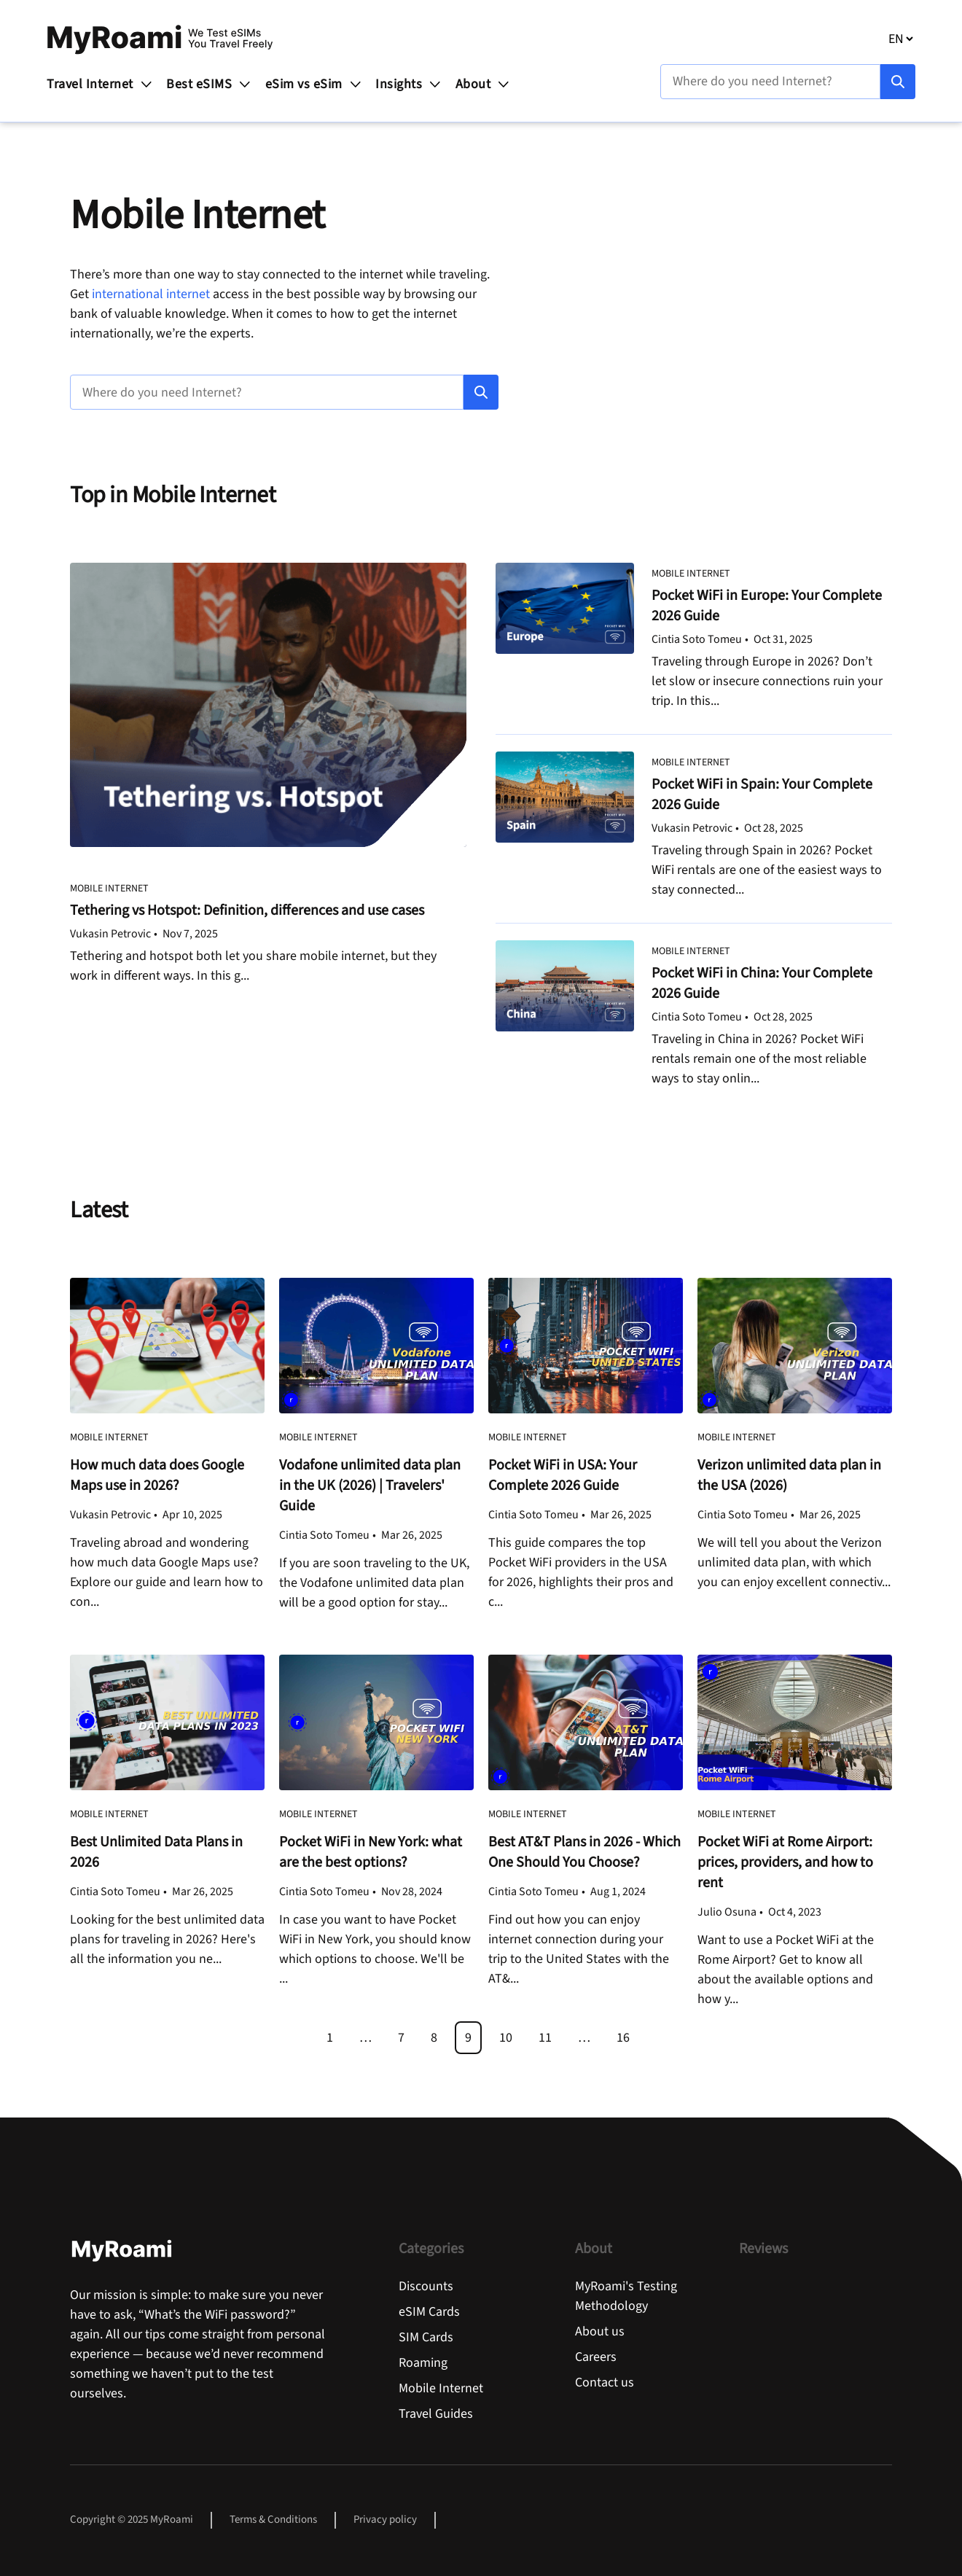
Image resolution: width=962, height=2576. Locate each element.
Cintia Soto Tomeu (697, 639)
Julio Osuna (726, 1912)
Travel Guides (436, 2414)
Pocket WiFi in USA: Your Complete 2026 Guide (562, 1475)
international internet (152, 294)
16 (623, 2038)
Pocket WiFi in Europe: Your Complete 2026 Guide (767, 605)
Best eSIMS (209, 84)
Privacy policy (385, 2519)
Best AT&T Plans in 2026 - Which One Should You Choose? (584, 1852)
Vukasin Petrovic (110, 934)
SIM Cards (426, 2337)
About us (600, 2331)
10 (505, 2038)
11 (545, 2038)
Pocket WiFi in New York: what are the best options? (370, 1852)
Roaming (423, 2363)
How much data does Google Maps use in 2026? (157, 1475)
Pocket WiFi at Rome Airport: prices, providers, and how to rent (785, 1862)
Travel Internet (100, 84)
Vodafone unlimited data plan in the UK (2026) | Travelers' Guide (370, 1485)
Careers (596, 2357)
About (483, 84)
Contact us (604, 2382)
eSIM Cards (429, 2312)
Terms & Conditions (273, 2519)
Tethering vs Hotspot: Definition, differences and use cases (248, 910)
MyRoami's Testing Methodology (626, 2296)
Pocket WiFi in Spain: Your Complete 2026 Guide (762, 794)
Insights (408, 84)
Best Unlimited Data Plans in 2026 (156, 1852)
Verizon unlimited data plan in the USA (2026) (789, 1475)
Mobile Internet (109, 888)
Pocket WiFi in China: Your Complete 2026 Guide (762, 983)
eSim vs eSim (314, 84)
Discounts (426, 2286)
